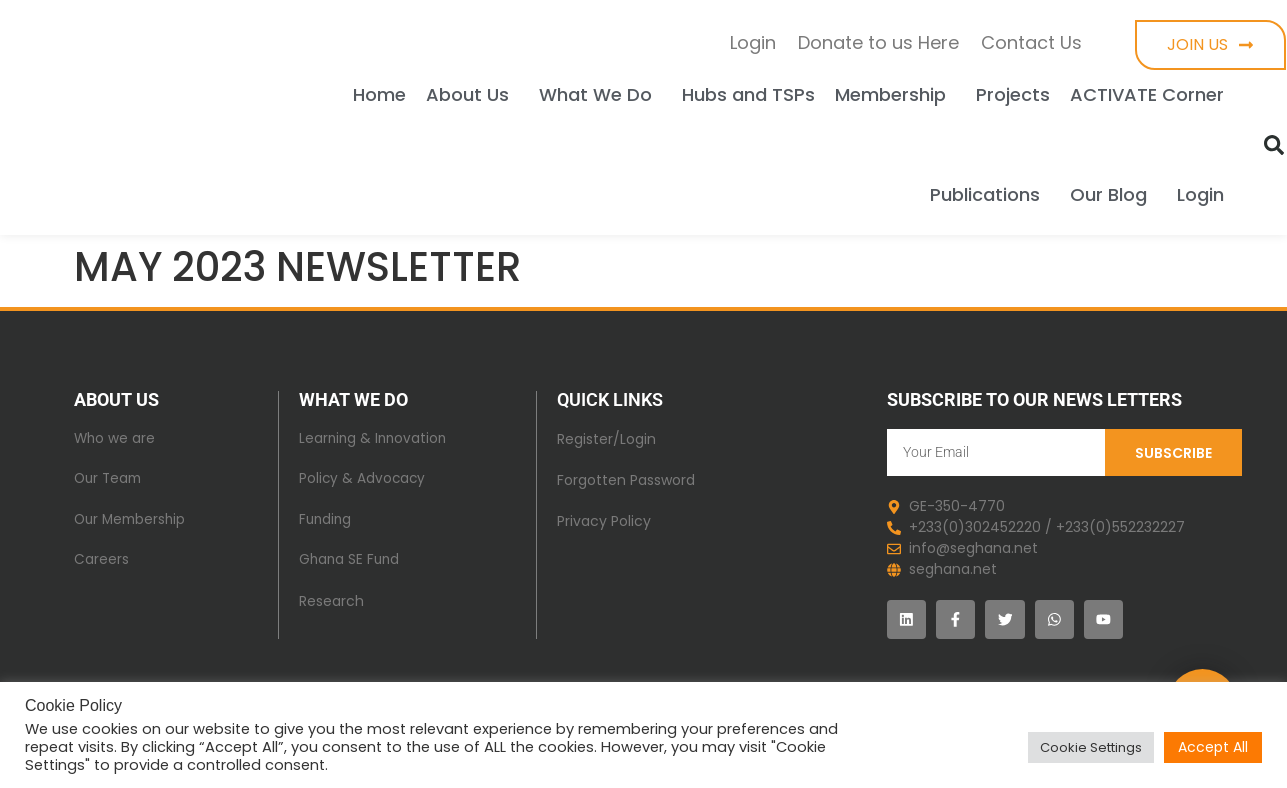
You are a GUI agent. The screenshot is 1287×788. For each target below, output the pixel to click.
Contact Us (1031, 42)
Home (379, 94)
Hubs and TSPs (748, 94)
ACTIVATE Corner (1147, 94)
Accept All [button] (1213, 747)
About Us (472, 94)
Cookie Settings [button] (1091, 747)
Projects (1013, 94)
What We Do (600, 94)
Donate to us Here (878, 42)
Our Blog (1113, 194)
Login (753, 42)
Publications (990, 194)
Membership (895, 94)
